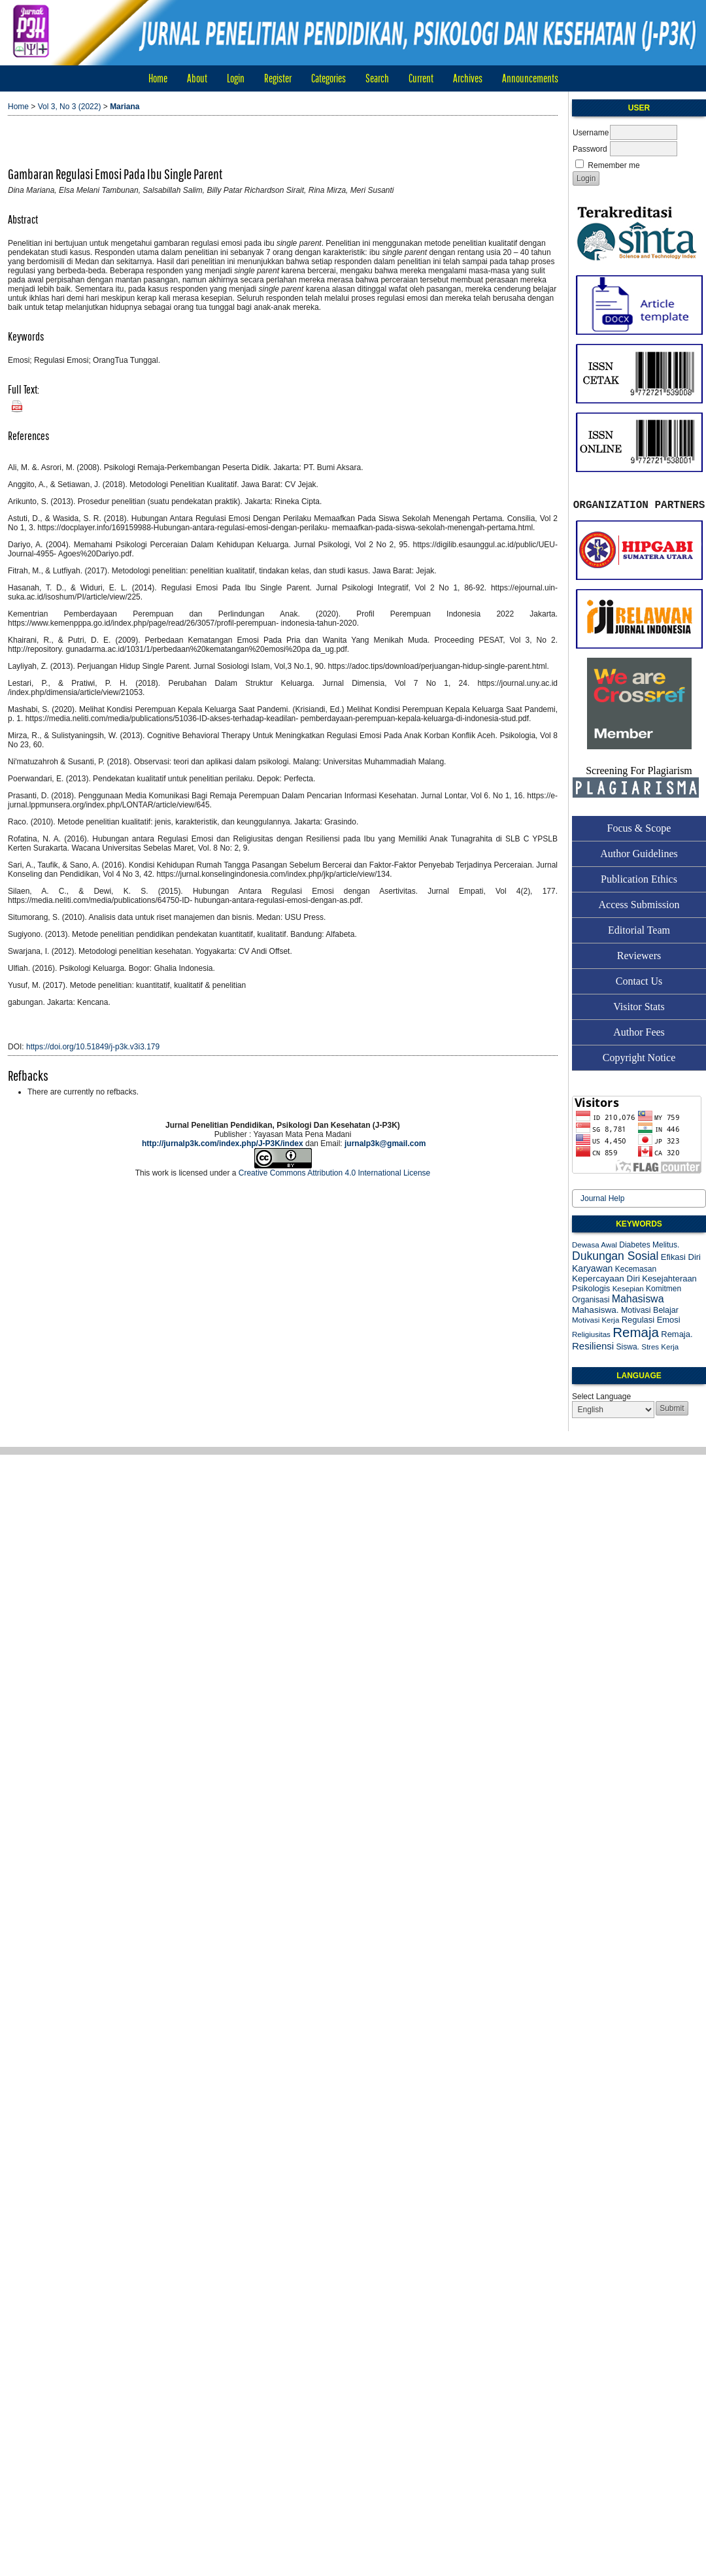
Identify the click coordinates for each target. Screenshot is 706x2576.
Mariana (124, 106)
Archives (467, 78)
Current (421, 78)
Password (590, 149)
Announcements (530, 78)
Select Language (601, 1396)
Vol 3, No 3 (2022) (69, 106)
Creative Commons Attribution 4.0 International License (335, 1173)
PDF (14, 403)
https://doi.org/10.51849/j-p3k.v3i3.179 (93, 1046)
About (197, 78)
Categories (328, 78)
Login (235, 78)
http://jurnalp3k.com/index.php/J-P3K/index (222, 1143)
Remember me (613, 165)
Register (278, 78)
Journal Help (602, 1198)
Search (377, 78)
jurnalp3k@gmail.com (385, 1143)
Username (591, 132)
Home (157, 78)
